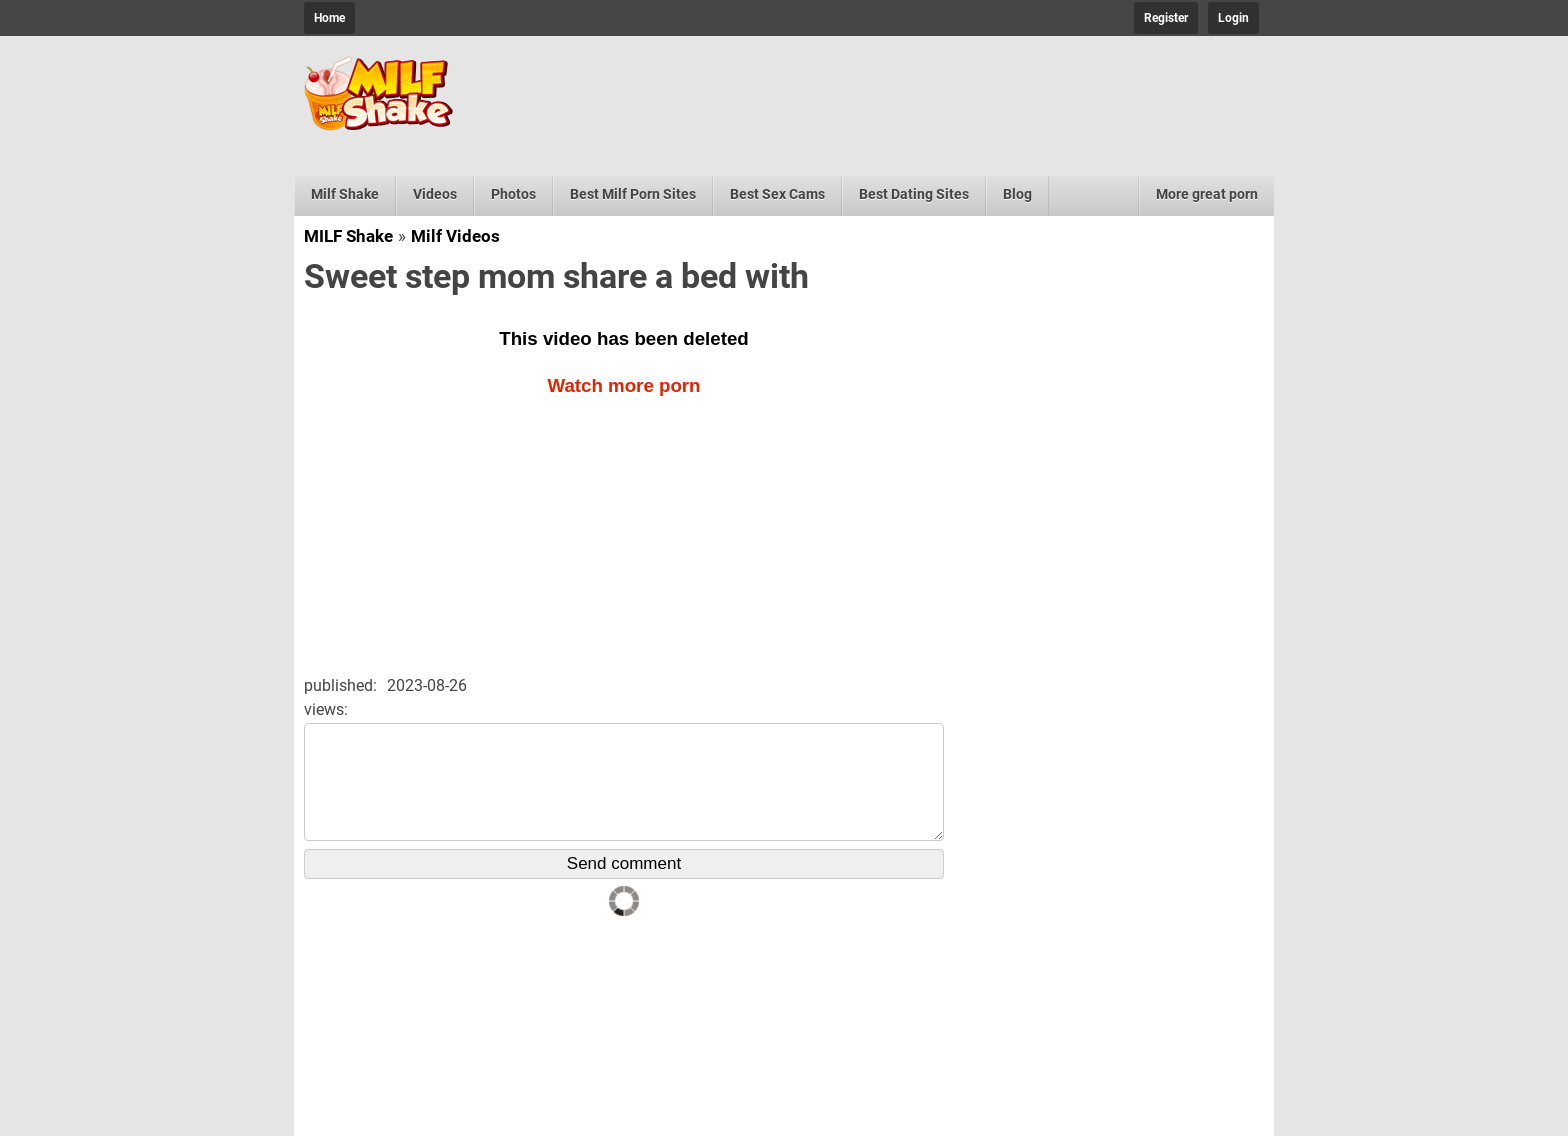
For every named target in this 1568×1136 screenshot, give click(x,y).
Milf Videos (455, 236)
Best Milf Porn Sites (633, 194)
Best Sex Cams (777, 194)
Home (329, 18)
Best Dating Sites (914, 194)
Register (1166, 18)
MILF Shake (348, 236)
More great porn (1207, 194)
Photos (513, 194)
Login (1233, 18)
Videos (435, 194)
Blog (1017, 194)
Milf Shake (345, 194)
